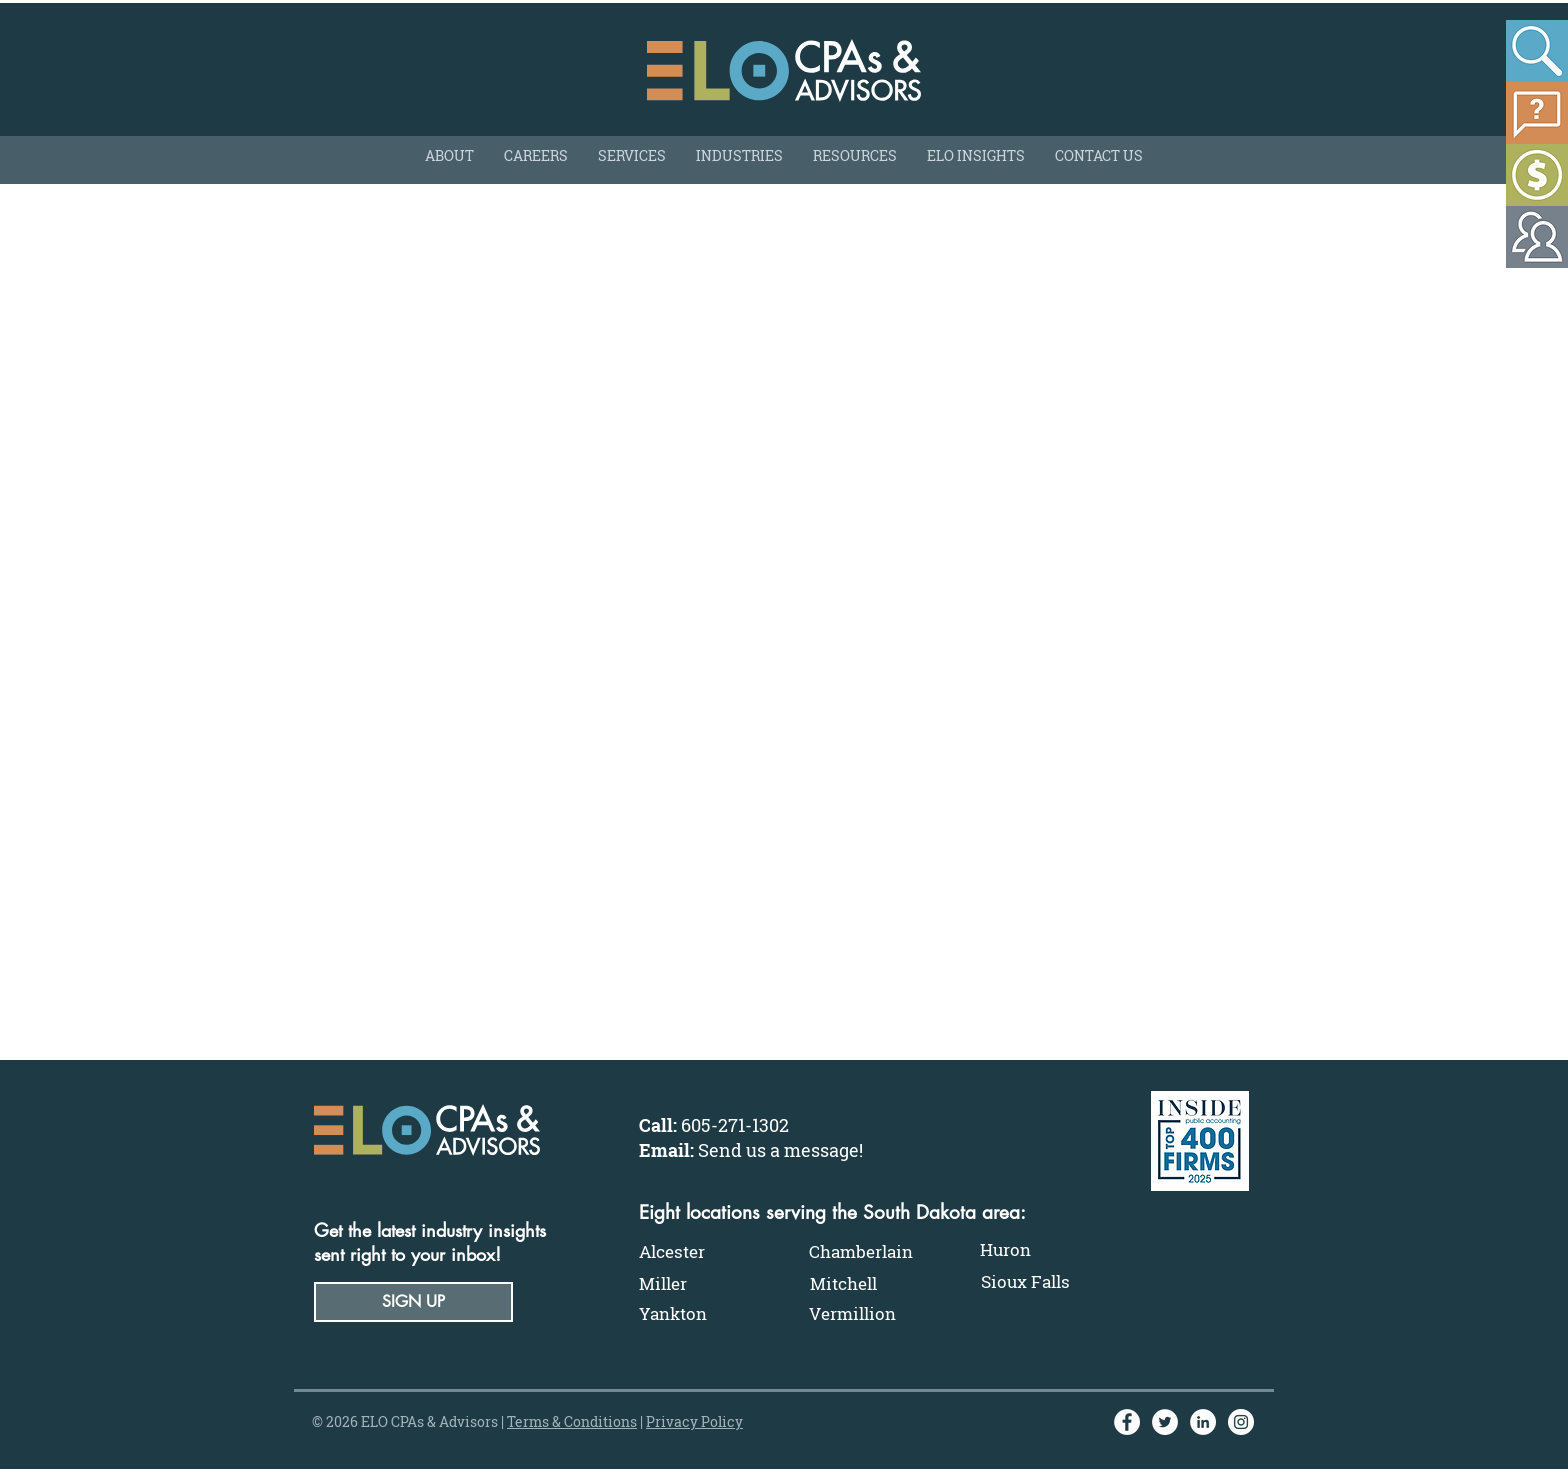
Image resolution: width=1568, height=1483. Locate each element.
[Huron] (1045, 1250)
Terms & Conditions (572, 1421)
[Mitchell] (875, 1284)
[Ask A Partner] (1537, 113)
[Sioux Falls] (1046, 1282)
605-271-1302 (735, 1125)
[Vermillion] (874, 1314)
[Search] (1537, 51)
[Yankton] (704, 1314)
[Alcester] (704, 1252)
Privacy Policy (694, 1421)
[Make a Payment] (1537, 175)
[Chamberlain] (874, 1252)
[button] (413, 1302)
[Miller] (704, 1284)
